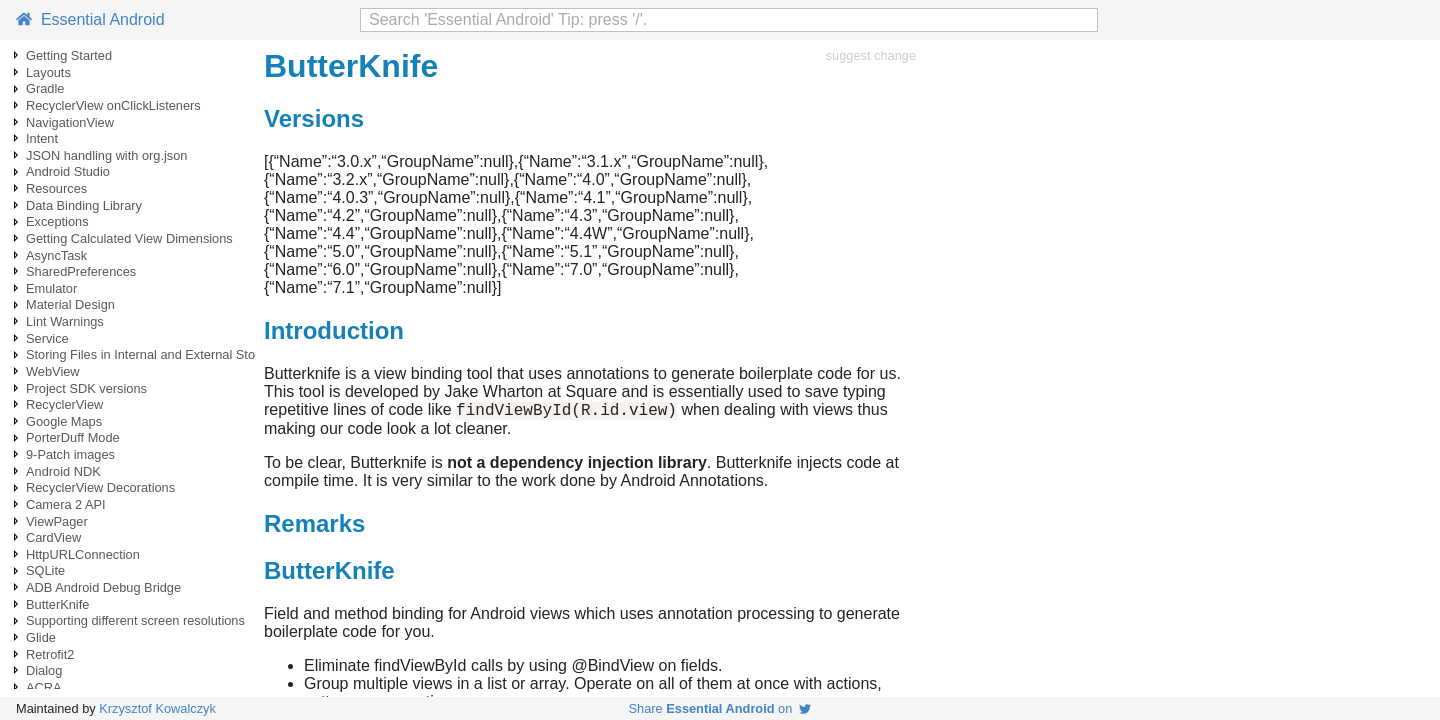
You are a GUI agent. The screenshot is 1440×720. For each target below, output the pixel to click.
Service (47, 338)
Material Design (70, 304)
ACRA (44, 687)
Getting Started (69, 55)
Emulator (51, 288)
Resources (56, 188)
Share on (720, 708)
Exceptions (57, 221)
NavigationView (70, 122)
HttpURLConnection (83, 554)
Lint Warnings (65, 321)
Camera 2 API (66, 504)
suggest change (871, 55)
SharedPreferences (81, 271)
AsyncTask (56, 255)
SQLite (45, 570)
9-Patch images (70, 454)
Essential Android (90, 19)
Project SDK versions (86, 388)
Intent (42, 138)
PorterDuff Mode (73, 437)
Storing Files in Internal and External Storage (153, 354)
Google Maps (64, 421)
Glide (41, 637)
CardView (53, 537)
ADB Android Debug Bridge (103, 587)
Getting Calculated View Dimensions (129, 238)
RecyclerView (64, 404)
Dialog (44, 670)
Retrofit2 (50, 654)
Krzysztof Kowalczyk (157, 708)
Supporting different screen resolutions (135, 620)
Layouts (48, 72)
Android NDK (63, 471)
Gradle (45, 88)
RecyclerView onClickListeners (113, 105)
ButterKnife (57, 604)
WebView (53, 371)
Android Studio (68, 171)
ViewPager (57, 521)
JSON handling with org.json (106, 155)
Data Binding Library (84, 205)
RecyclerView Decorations (100, 487)
